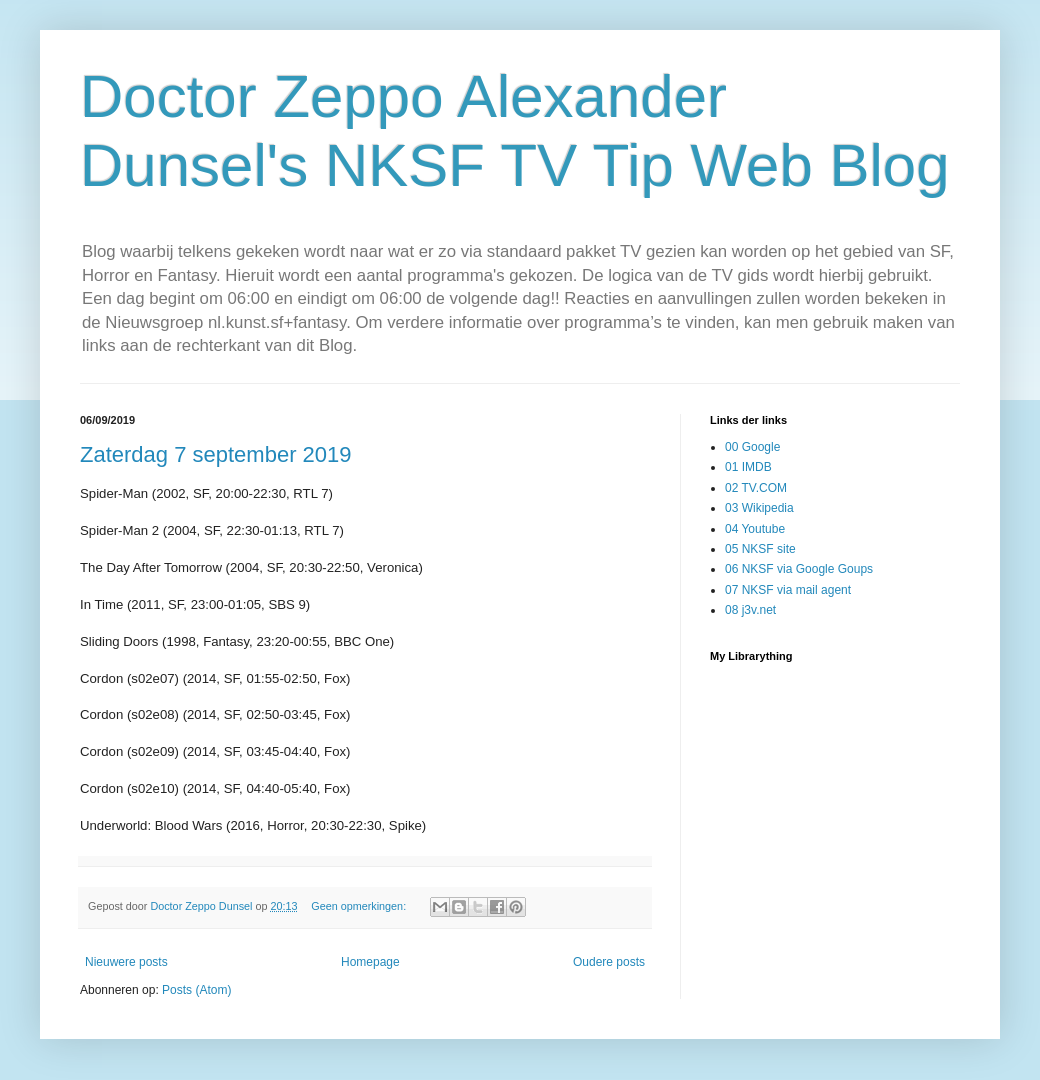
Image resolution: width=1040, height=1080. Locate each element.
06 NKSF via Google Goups (799, 569)
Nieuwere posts (126, 962)
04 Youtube (755, 529)
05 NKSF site (760, 549)
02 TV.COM (756, 488)
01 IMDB (748, 467)
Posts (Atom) (196, 990)
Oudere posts (609, 962)
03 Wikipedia (759, 508)
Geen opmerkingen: (360, 906)
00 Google (752, 447)
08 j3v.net (750, 610)
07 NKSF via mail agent (788, 590)
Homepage (370, 962)
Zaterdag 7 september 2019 (216, 454)
